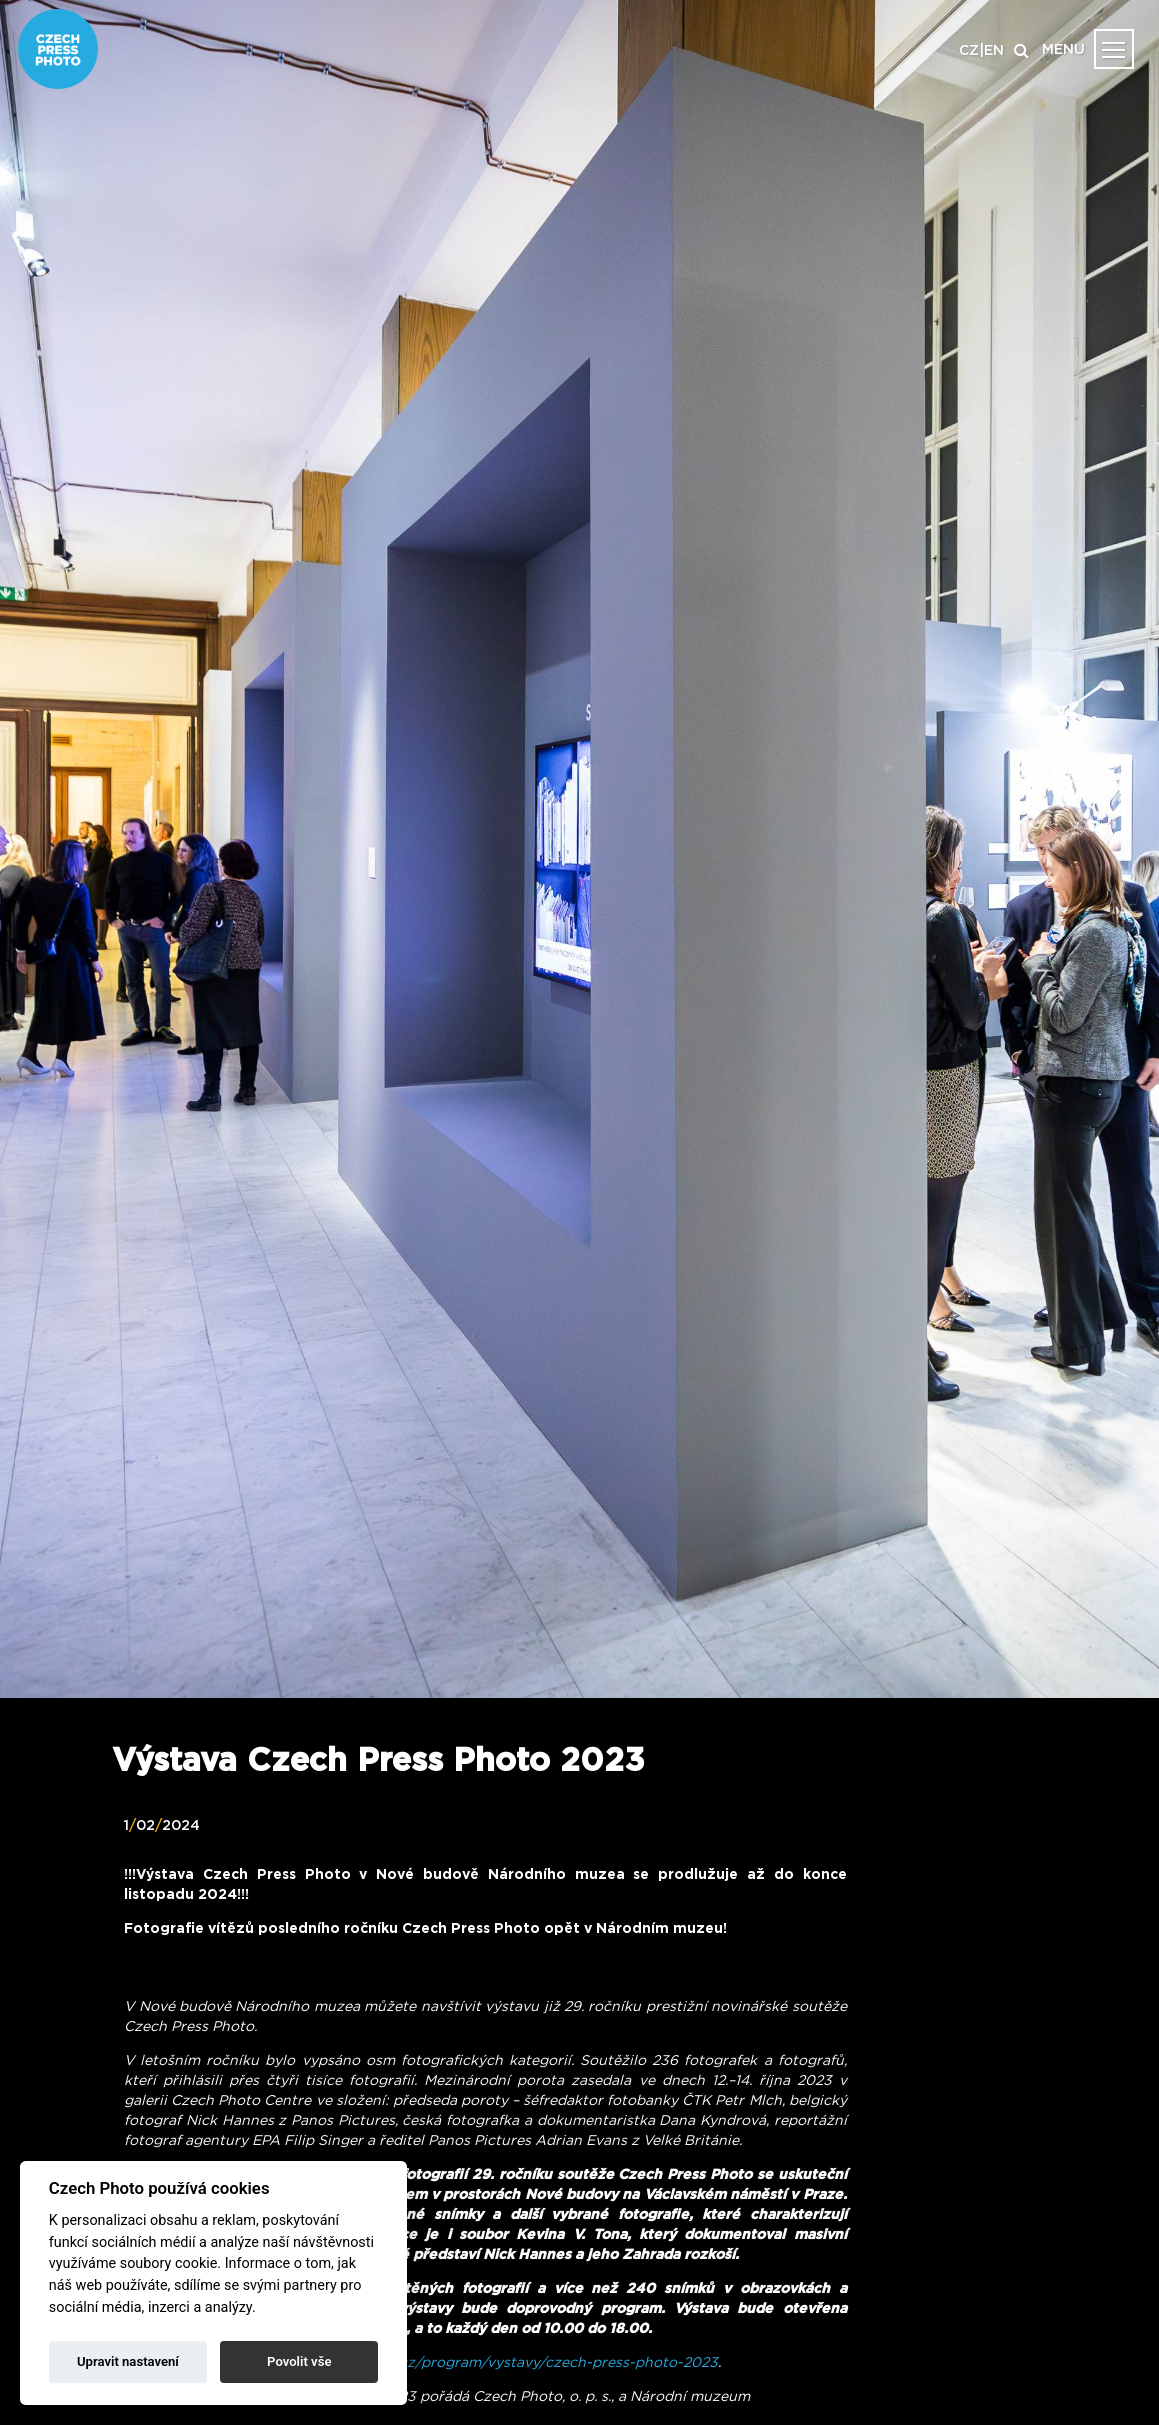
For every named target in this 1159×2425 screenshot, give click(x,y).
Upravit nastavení (128, 2361)
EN (994, 51)
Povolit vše (299, 2361)
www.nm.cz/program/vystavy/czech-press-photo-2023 (527, 2363)
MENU (1063, 50)
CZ (969, 51)
